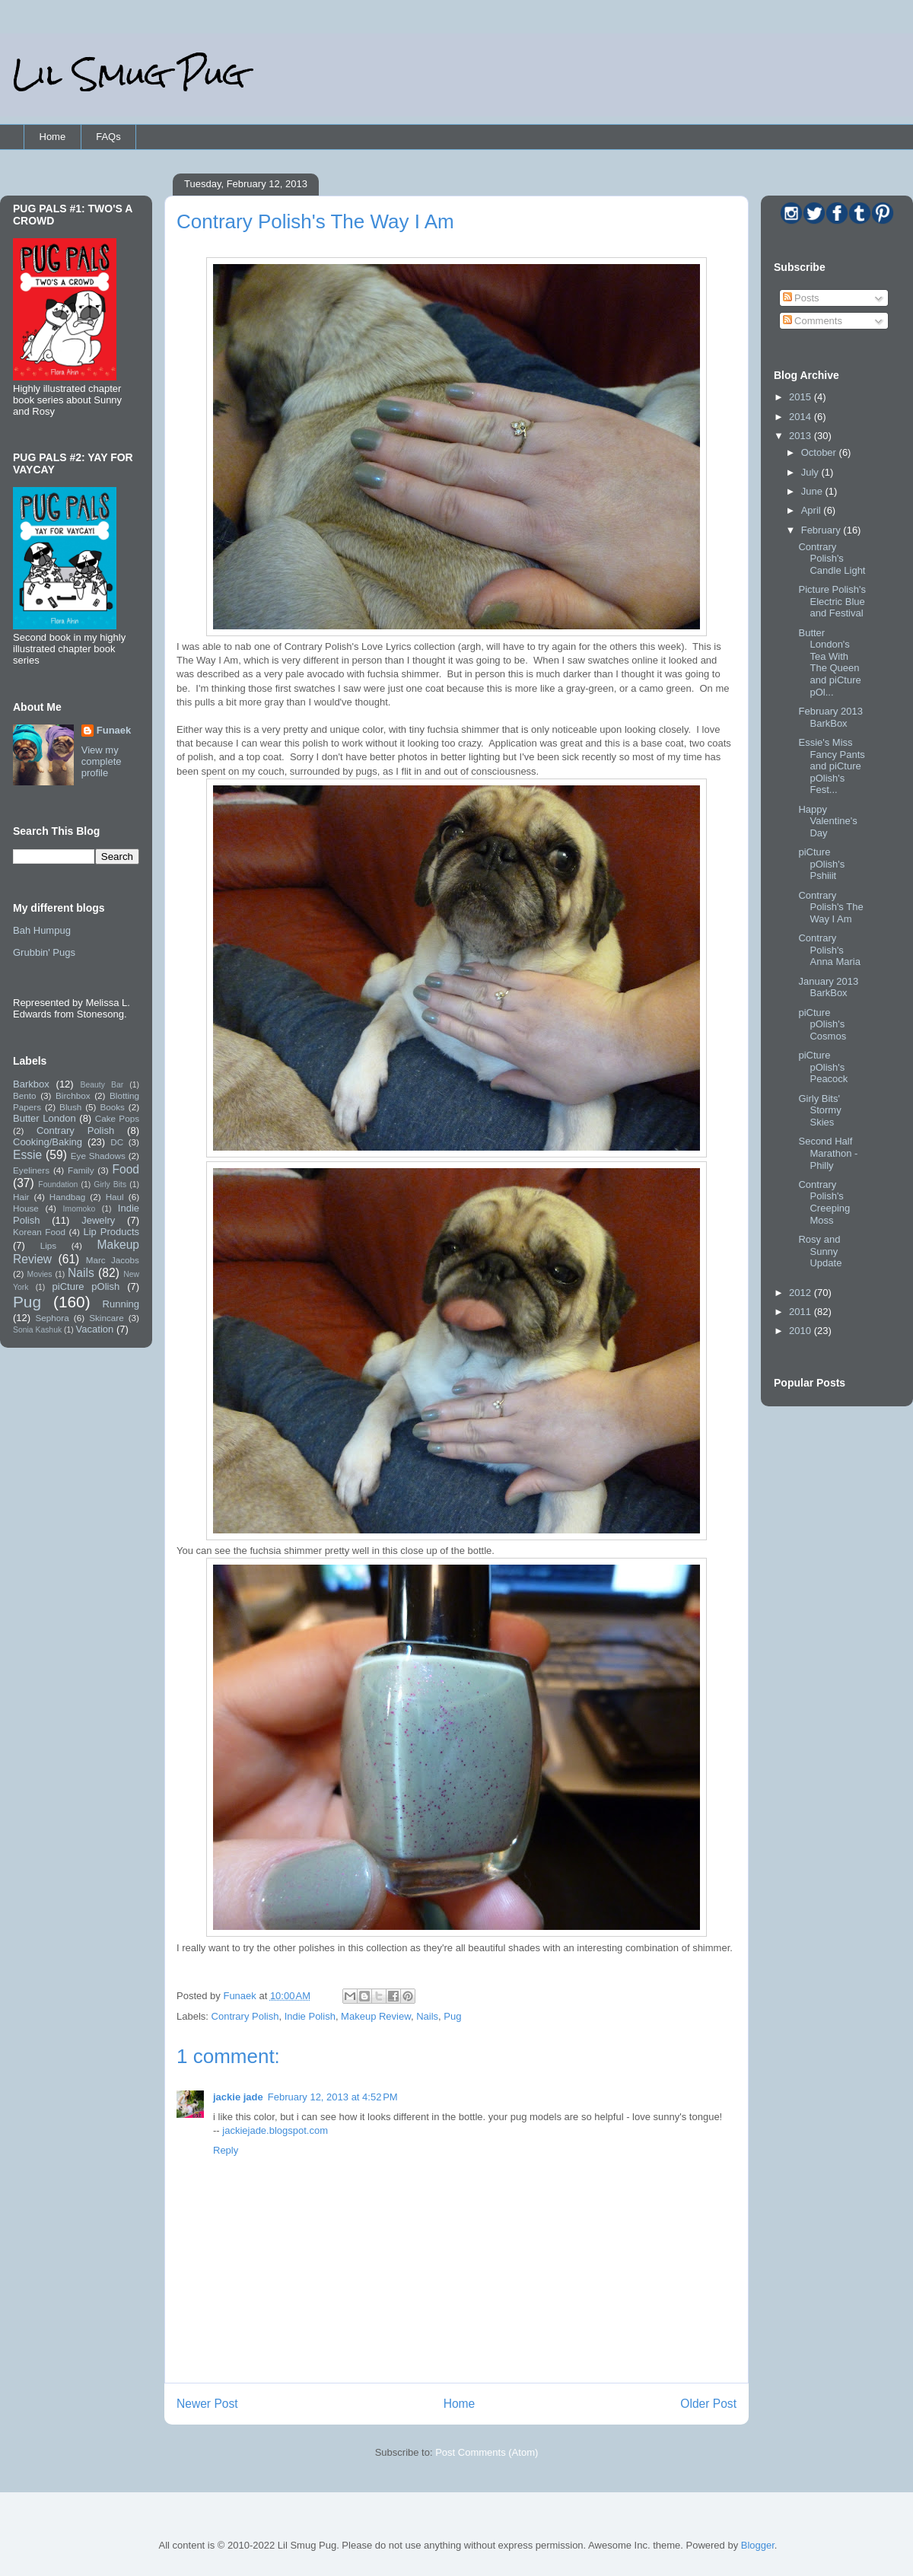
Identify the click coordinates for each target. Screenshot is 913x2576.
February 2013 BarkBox (830, 717)
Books (112, 1107)
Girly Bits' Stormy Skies (819, 1110)
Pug (452, 2016)
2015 (801, 397)
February (822, 530)
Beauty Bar (102, 1085)
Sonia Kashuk (37, 1330)
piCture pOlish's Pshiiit (821, 863)
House (26, 1208)
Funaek (241, 1995)
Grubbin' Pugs (44, 952)
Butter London (44, 1118)
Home (53, 136)
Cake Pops (117, 1118)
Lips (48, 1245)
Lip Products (111, 1231)
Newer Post (207, 2403)
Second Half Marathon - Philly (827, 1152)
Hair (21, 1197)
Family (81, 1170)
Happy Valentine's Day (827, 821)
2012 (801, 1292)
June (813, 491)
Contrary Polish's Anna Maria (829, 949)
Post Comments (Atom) (486, 2452)
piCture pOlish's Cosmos (822, 1024)
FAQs (108, 136)
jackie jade (238, 2097)
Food (125, 1169)
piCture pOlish (86, 1286)
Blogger (758, 2545)
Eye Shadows (98, 1156)
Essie (27, 1154)
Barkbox (31, 1084)
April (812, 510)
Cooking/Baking (47, 1142)
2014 (801, 416)
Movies (39, 1274)
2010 (801, 1330)
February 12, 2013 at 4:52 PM (333, 2097)
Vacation (95, 1329)
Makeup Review (376, 2016)
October (820, 452)
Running (121, 1304)
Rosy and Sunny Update (819, 1251)
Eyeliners (31, 1170)
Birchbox (73, 1095)
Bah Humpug (42, 930)
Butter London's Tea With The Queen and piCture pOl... (829, 662)
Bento (25, 1095)
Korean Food (39, 1232)
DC (116, 1142)
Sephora (52, 1318)
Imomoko (79, 1209)
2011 (801, 1311)
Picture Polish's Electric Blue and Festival (831, 601)
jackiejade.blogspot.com (275, 2130)
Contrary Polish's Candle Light (831, 558)
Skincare (106, 1318)
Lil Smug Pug (128, 74)
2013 (801, 435)
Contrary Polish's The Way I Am (830, 907)
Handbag (67, 1197)
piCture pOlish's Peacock (823, 1066)
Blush (70, 1107)
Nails (427, 2016)
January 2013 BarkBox (828, 987)
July (811, 472)
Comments (812, 320)
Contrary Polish (245, 2016)
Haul (115, 1197)
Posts (801, 298)
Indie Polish (310, 2016)
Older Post (708, 2403)
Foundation (58, 1184)
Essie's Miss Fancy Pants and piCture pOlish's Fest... (831, 766)
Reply (225, 2150)
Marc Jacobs (112, 1260)
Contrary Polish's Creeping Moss (824, 1202)
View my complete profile (101, 761)
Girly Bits (110, 1184)
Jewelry (98, 1220)
